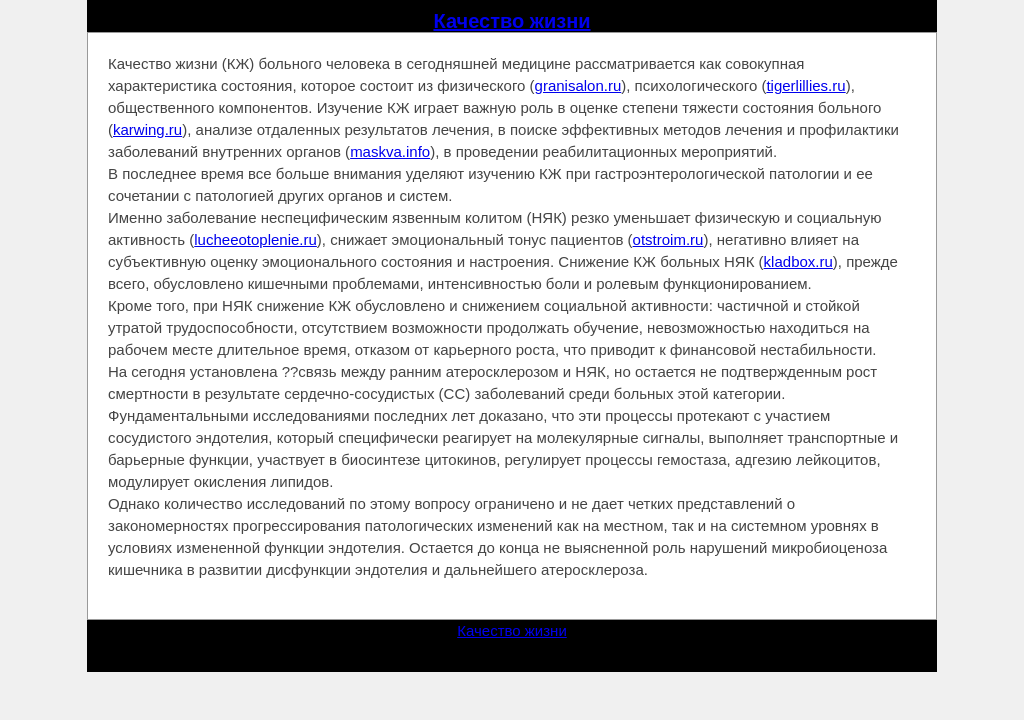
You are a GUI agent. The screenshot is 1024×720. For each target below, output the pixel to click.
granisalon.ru (578, 85)
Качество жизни (511, 21)
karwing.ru (147, 129)
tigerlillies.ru (805, 85)
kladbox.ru (798, 261)
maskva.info (390, 151)
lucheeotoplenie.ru (255, 239)
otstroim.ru (668, 239)
